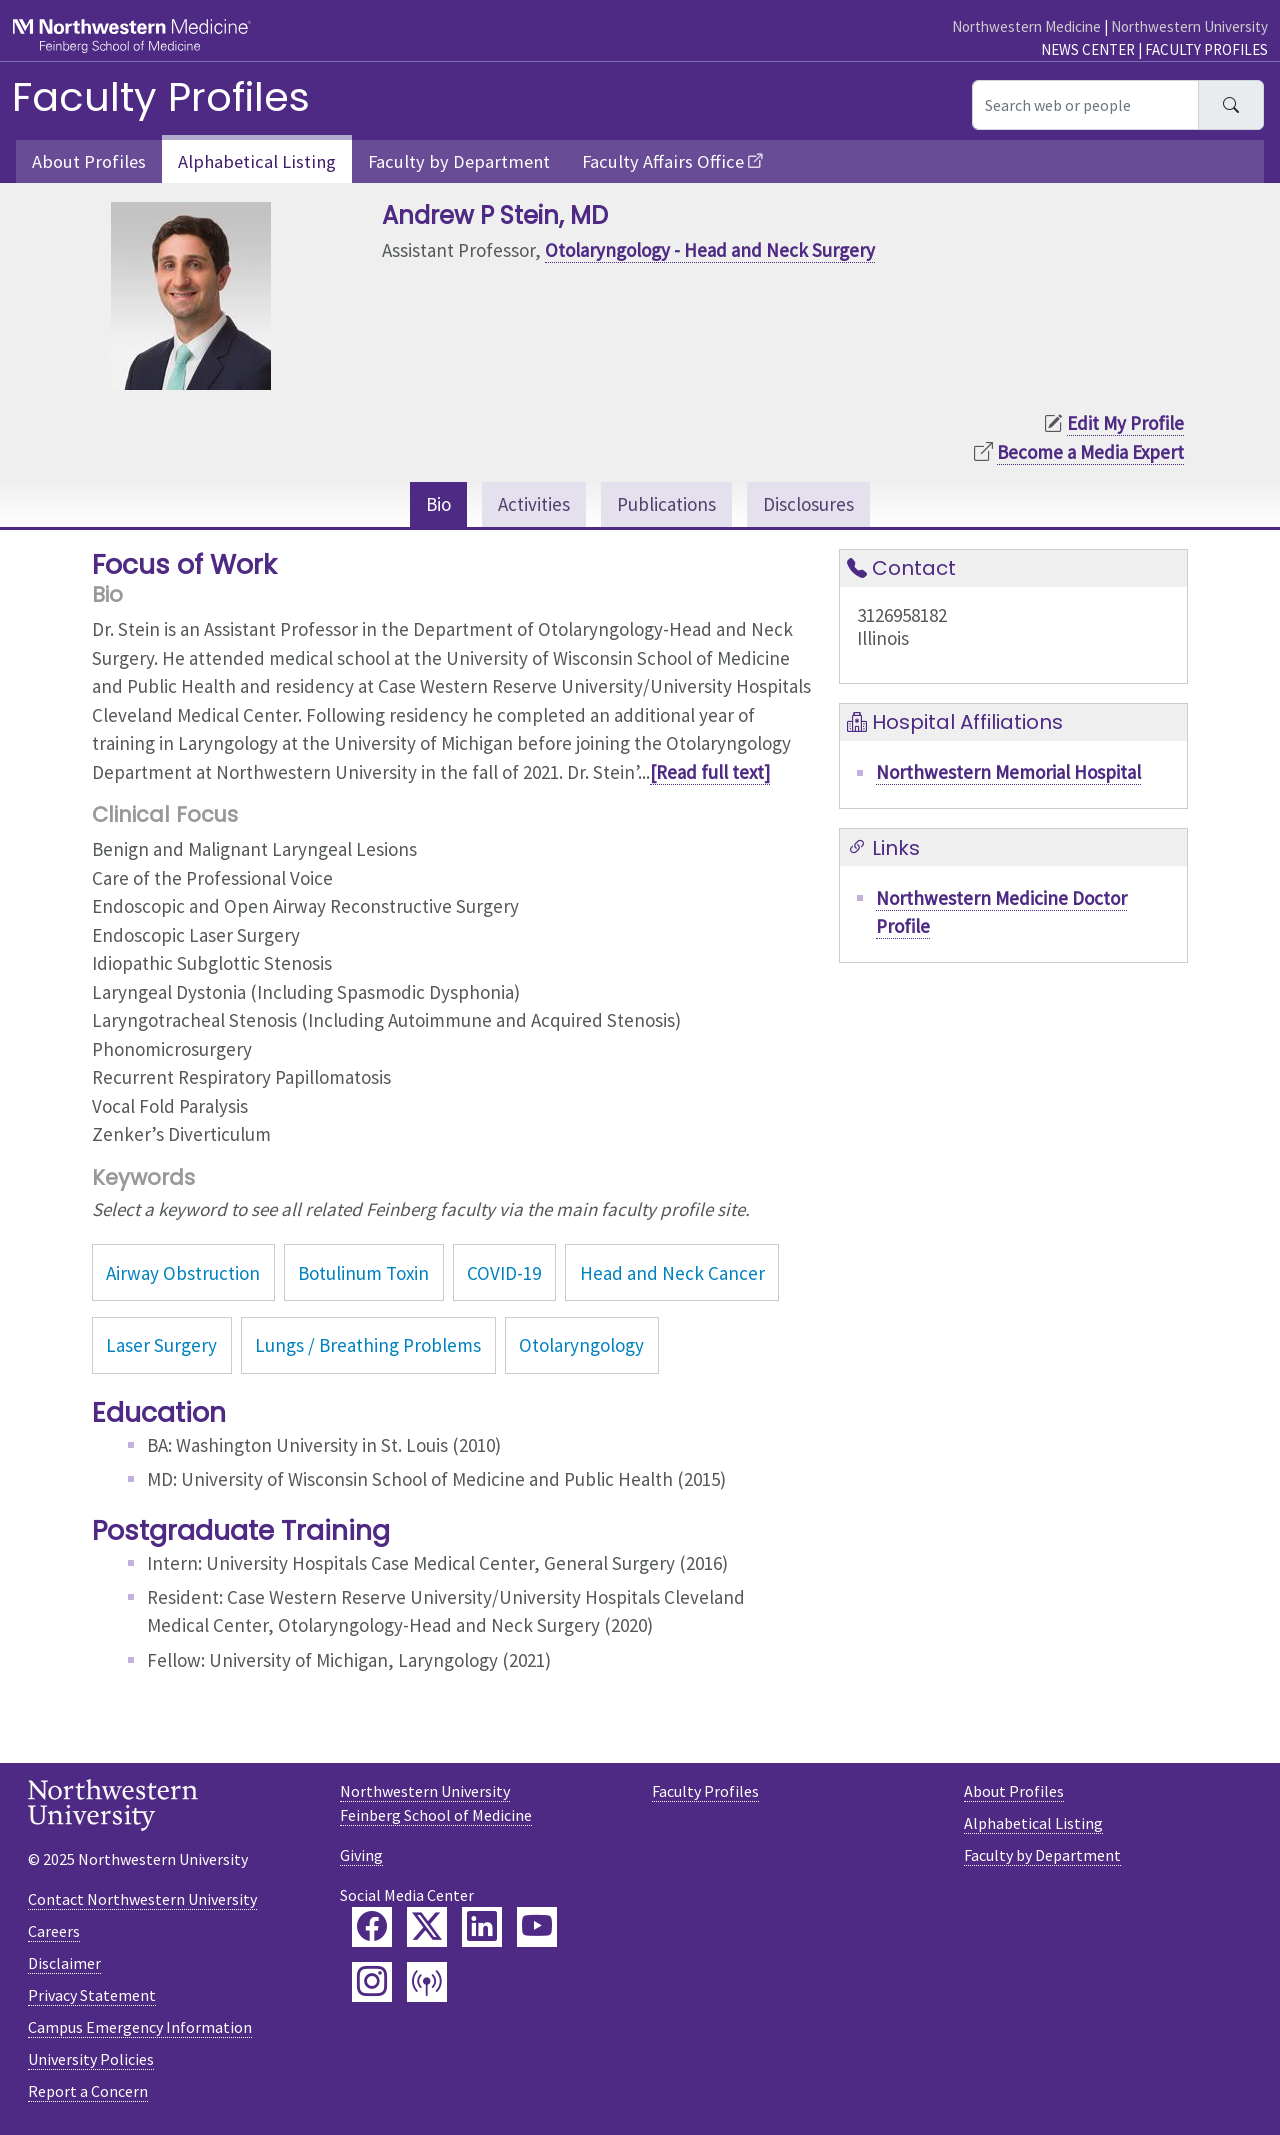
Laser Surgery (161, 1345)
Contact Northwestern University (142, 1899)
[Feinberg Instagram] (372, 1982)
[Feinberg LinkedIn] (482, 1927)
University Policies (91, 2059)
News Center (1088, 49)
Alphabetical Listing (257, 161)
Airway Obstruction (183, 1273)
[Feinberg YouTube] (537, 1927)
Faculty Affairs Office (663, 161)
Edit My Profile (1125, 423)
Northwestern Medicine (1026, 26)
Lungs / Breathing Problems (368, 1345)
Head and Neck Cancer (672, 1273)
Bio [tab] (438, 504)
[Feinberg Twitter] (427, 1927)
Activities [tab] (534, 504)
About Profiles (89, 161)
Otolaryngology (581, 1345)
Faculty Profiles (1206, 49)
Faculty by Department (459, 161)
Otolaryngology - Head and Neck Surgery (710, 250)
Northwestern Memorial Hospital (1008, 772)
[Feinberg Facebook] (372, 1927)
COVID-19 (504, 1273)
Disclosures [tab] (808, 504)
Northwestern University (1189, 26)
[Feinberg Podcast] (427, 1982)
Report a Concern (88, 2091)
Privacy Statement (92, 1995)
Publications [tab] (666, 504)
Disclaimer (64, 1963)
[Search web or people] (1085, 105)
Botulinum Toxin (363, 1273)
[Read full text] (710, 772)
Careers (54, 1931)
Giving (361, 1855)
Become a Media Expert (1090, 452)
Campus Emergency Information (140, 2027)
